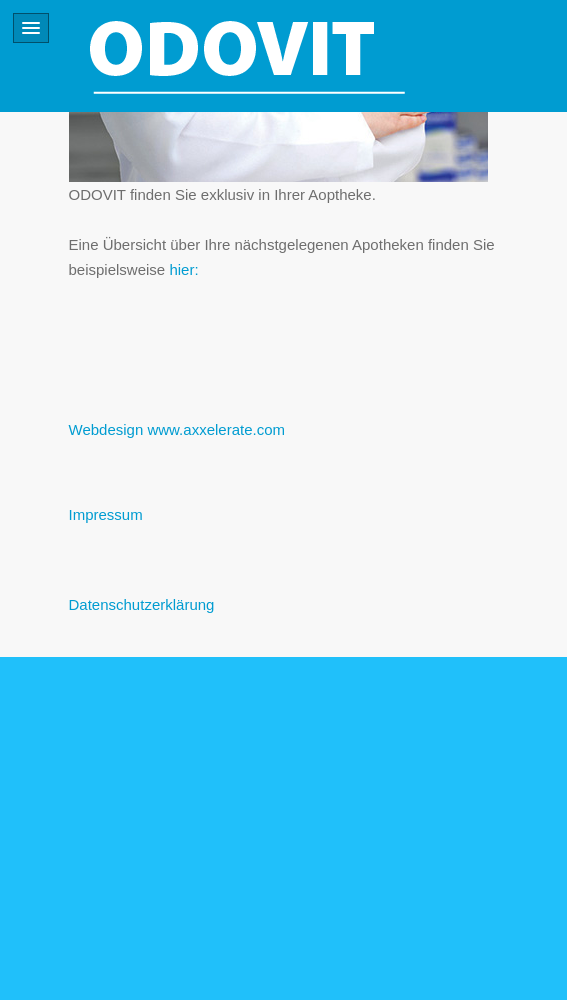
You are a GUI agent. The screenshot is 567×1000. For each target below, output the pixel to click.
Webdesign (106, 429)
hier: (183, 269)
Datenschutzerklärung (142, 604)
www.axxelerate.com (216, 429)
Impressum (106, 514)
